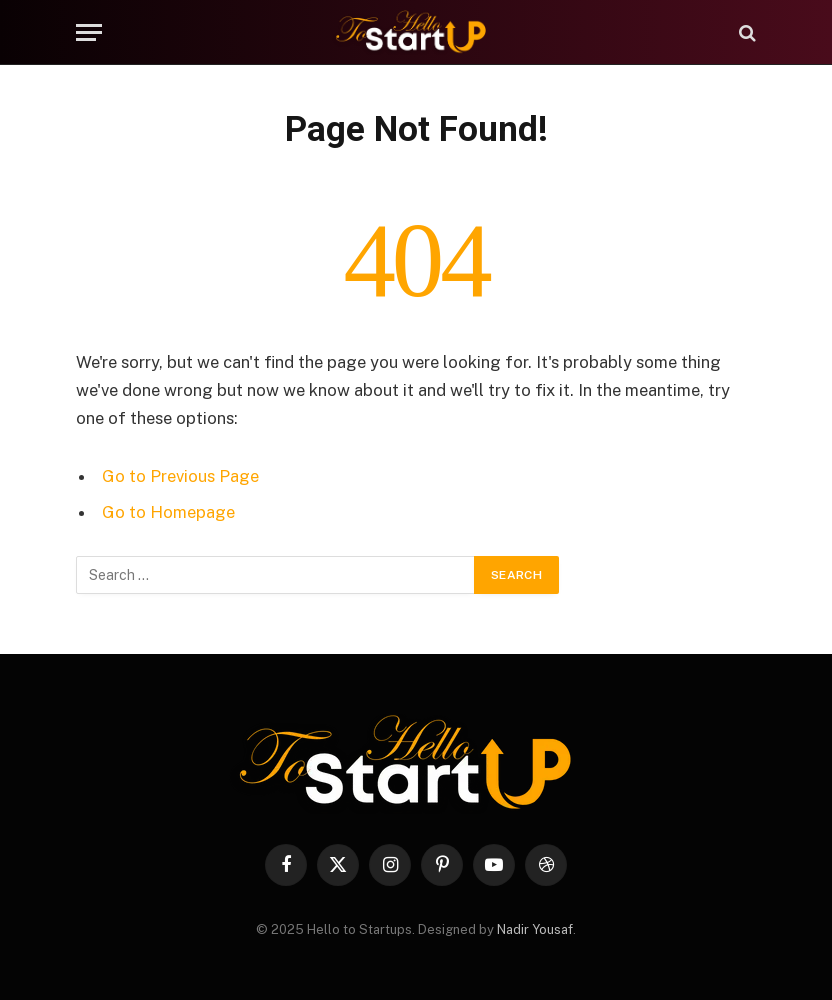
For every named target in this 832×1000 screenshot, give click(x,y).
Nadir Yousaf (535, 929)
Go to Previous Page (180, 476)
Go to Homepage (168, 512)
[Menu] (89, 32)
